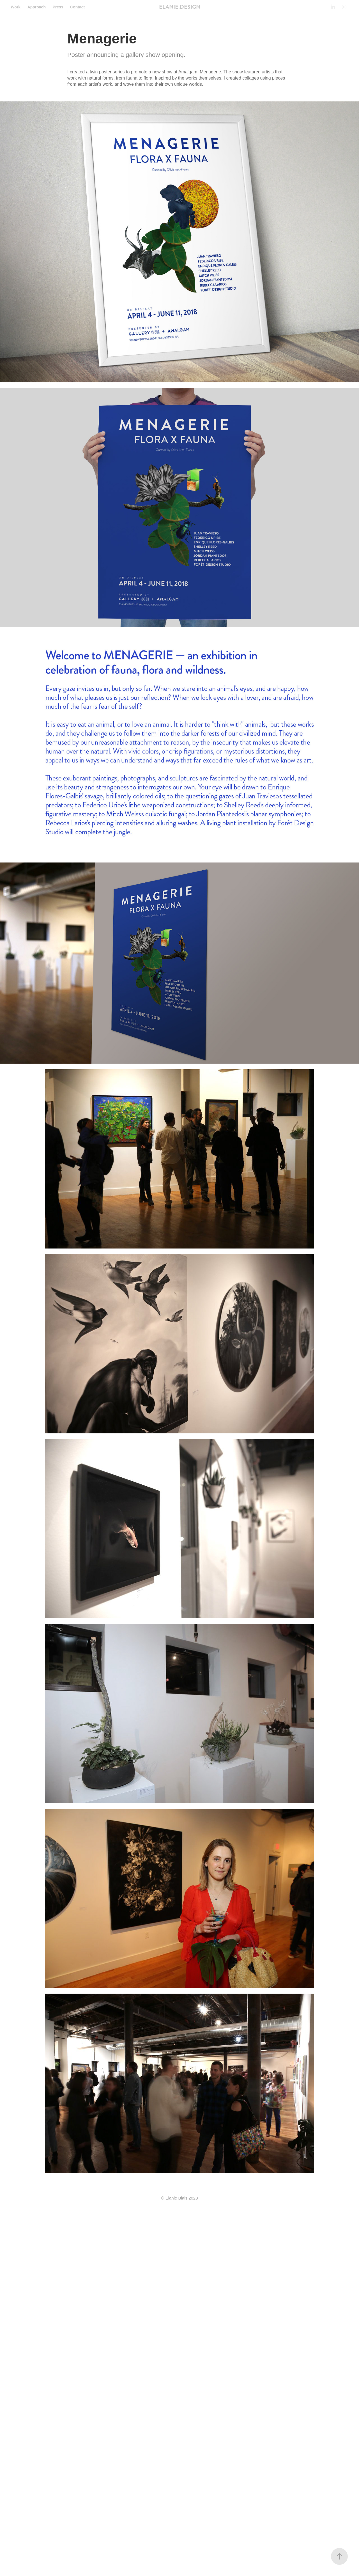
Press (57, 7)
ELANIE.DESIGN (179, 7)
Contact (77, 7)
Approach (36, 7)
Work (15, 7)
